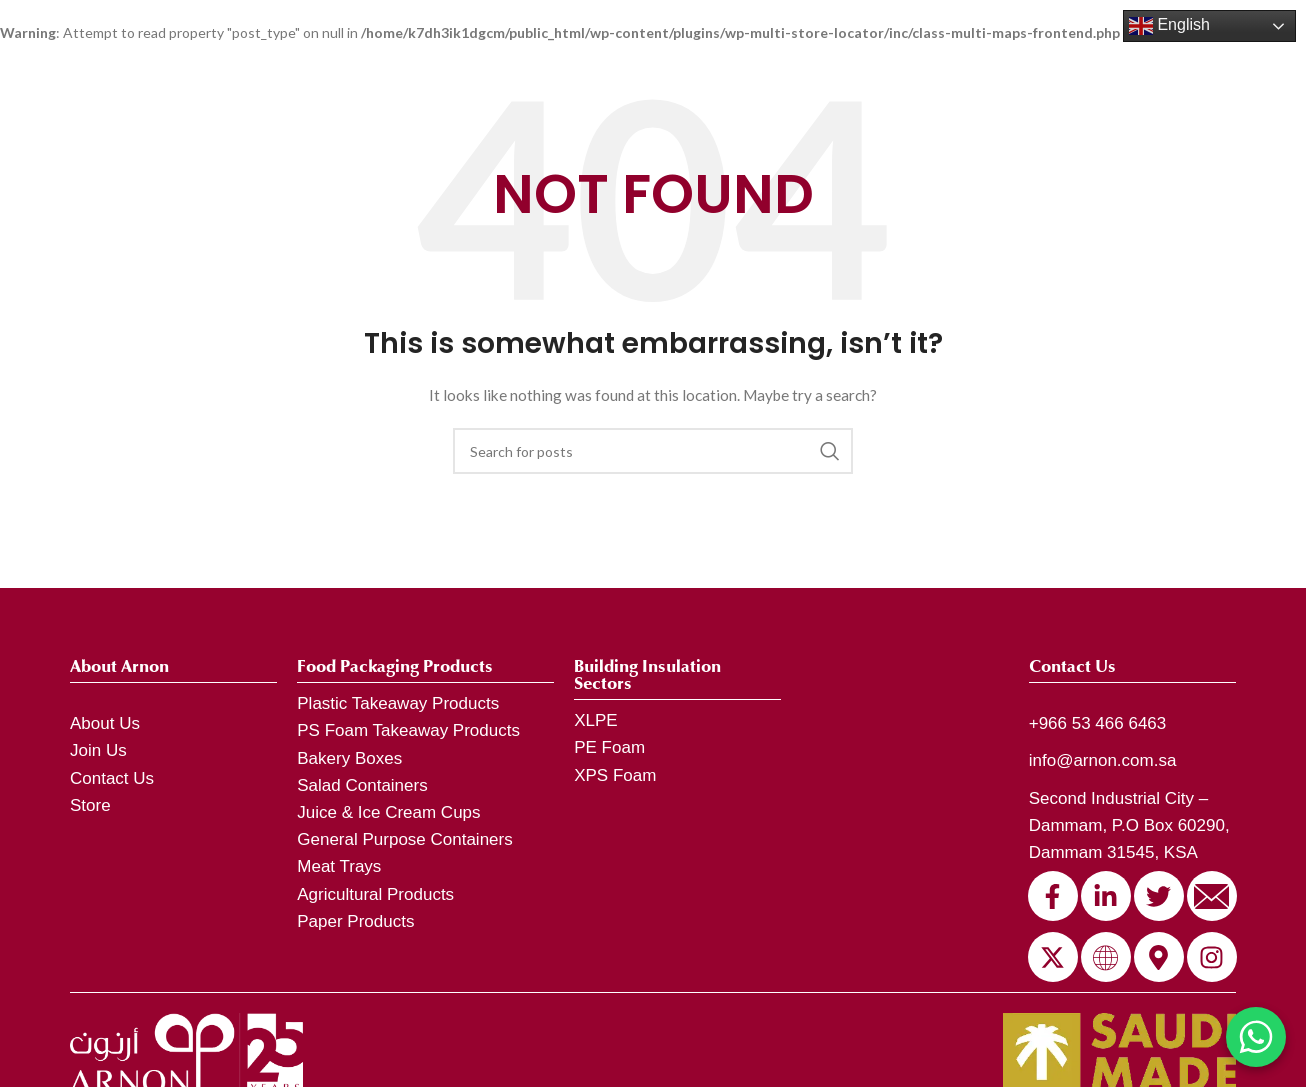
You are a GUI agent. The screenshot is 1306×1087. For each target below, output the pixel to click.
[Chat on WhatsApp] (1256, 1037)
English (1169, 26)
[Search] (653, 451)
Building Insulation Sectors (647, 675)
